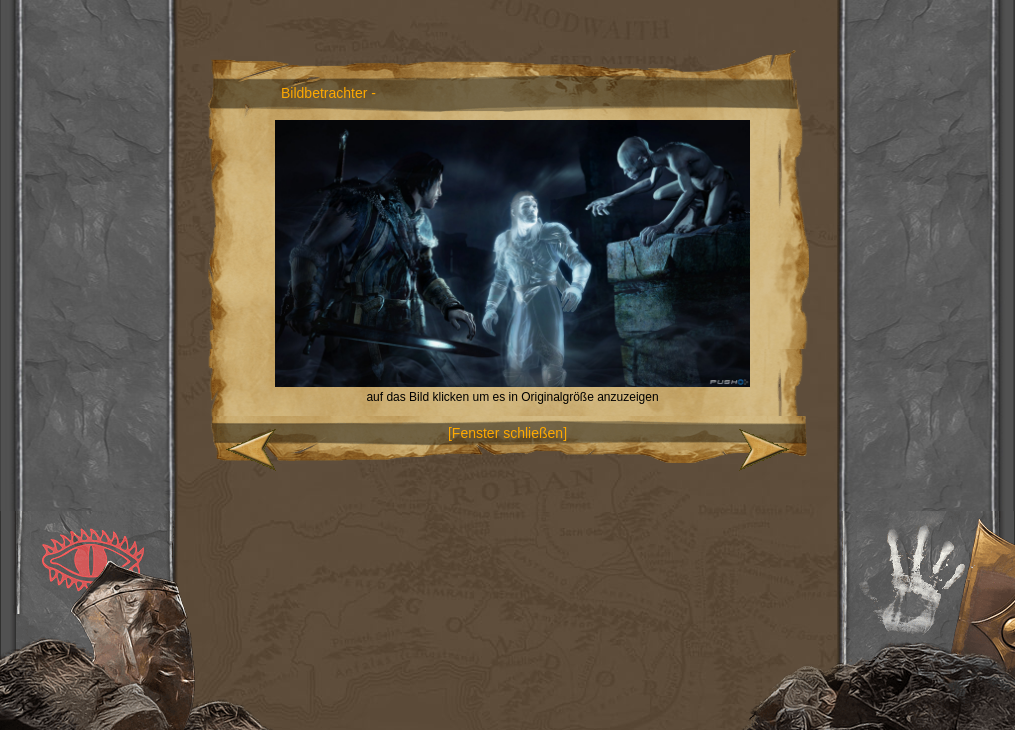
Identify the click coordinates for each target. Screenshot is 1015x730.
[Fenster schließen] (507, 433)
